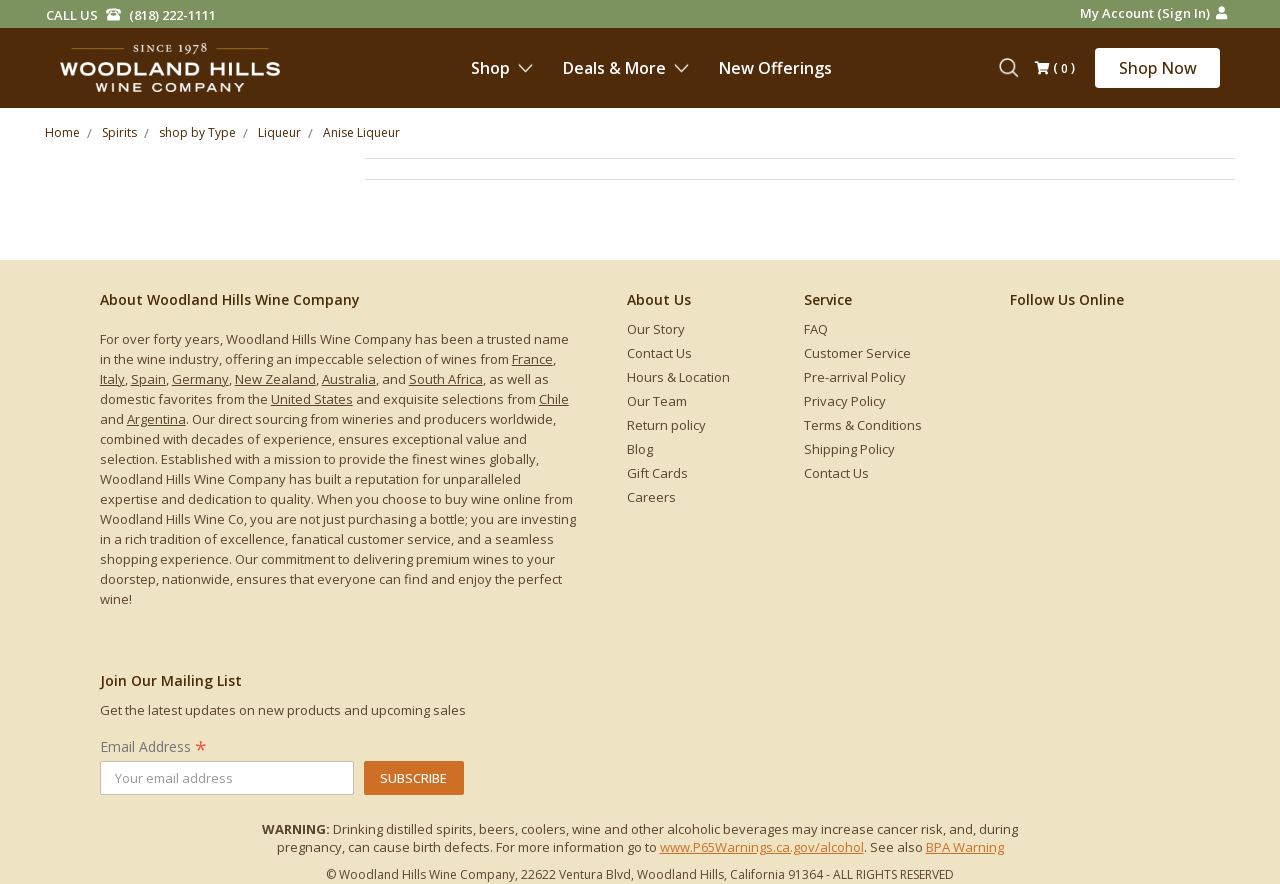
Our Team (657, 401)
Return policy (666, 425)
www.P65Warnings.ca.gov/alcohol (762, 847)
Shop (502, 68)
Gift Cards (657, 473)
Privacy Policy (845, 401)
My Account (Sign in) (1153, 13)
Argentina (156, 419)
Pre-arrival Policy (855, 377)
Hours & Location (678, 377)
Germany (200, 379)
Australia (349, 379)
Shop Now (1158, 68)
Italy (112, 379)
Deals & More (626, 68)
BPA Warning (965, 847)
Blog (640, 449)
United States (312, 399)
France (532, 359)
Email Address (153, 746)
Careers (651, 497)
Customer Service (857, 353)
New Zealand (275, 379)
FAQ (816, 329)
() (1055, 69)
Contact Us (659, 353)
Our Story (656, 329)
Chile (554, 399)
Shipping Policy (849, 449)
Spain (148, 379)
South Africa (446, 379)
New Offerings (775, 68)
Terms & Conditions (863, 425)
